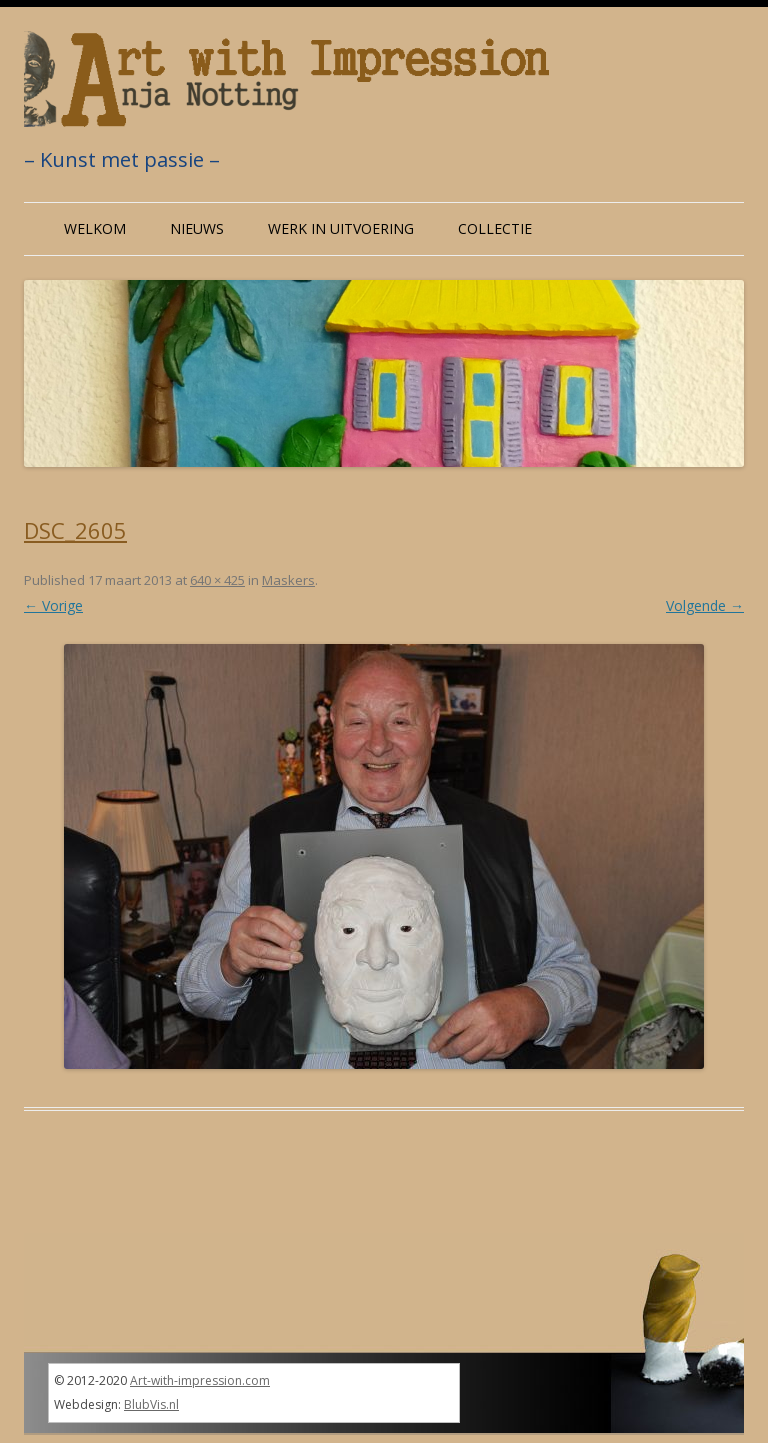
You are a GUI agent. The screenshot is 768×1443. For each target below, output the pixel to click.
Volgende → (705, 605)
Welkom (95, 228)
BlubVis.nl (151, 1404)
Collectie (495, 228)
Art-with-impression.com (200, 1380)
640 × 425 (217, 580)
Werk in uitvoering (341, 228)
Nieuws (197, 228)
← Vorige (53, 605)
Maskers (288, 580)
